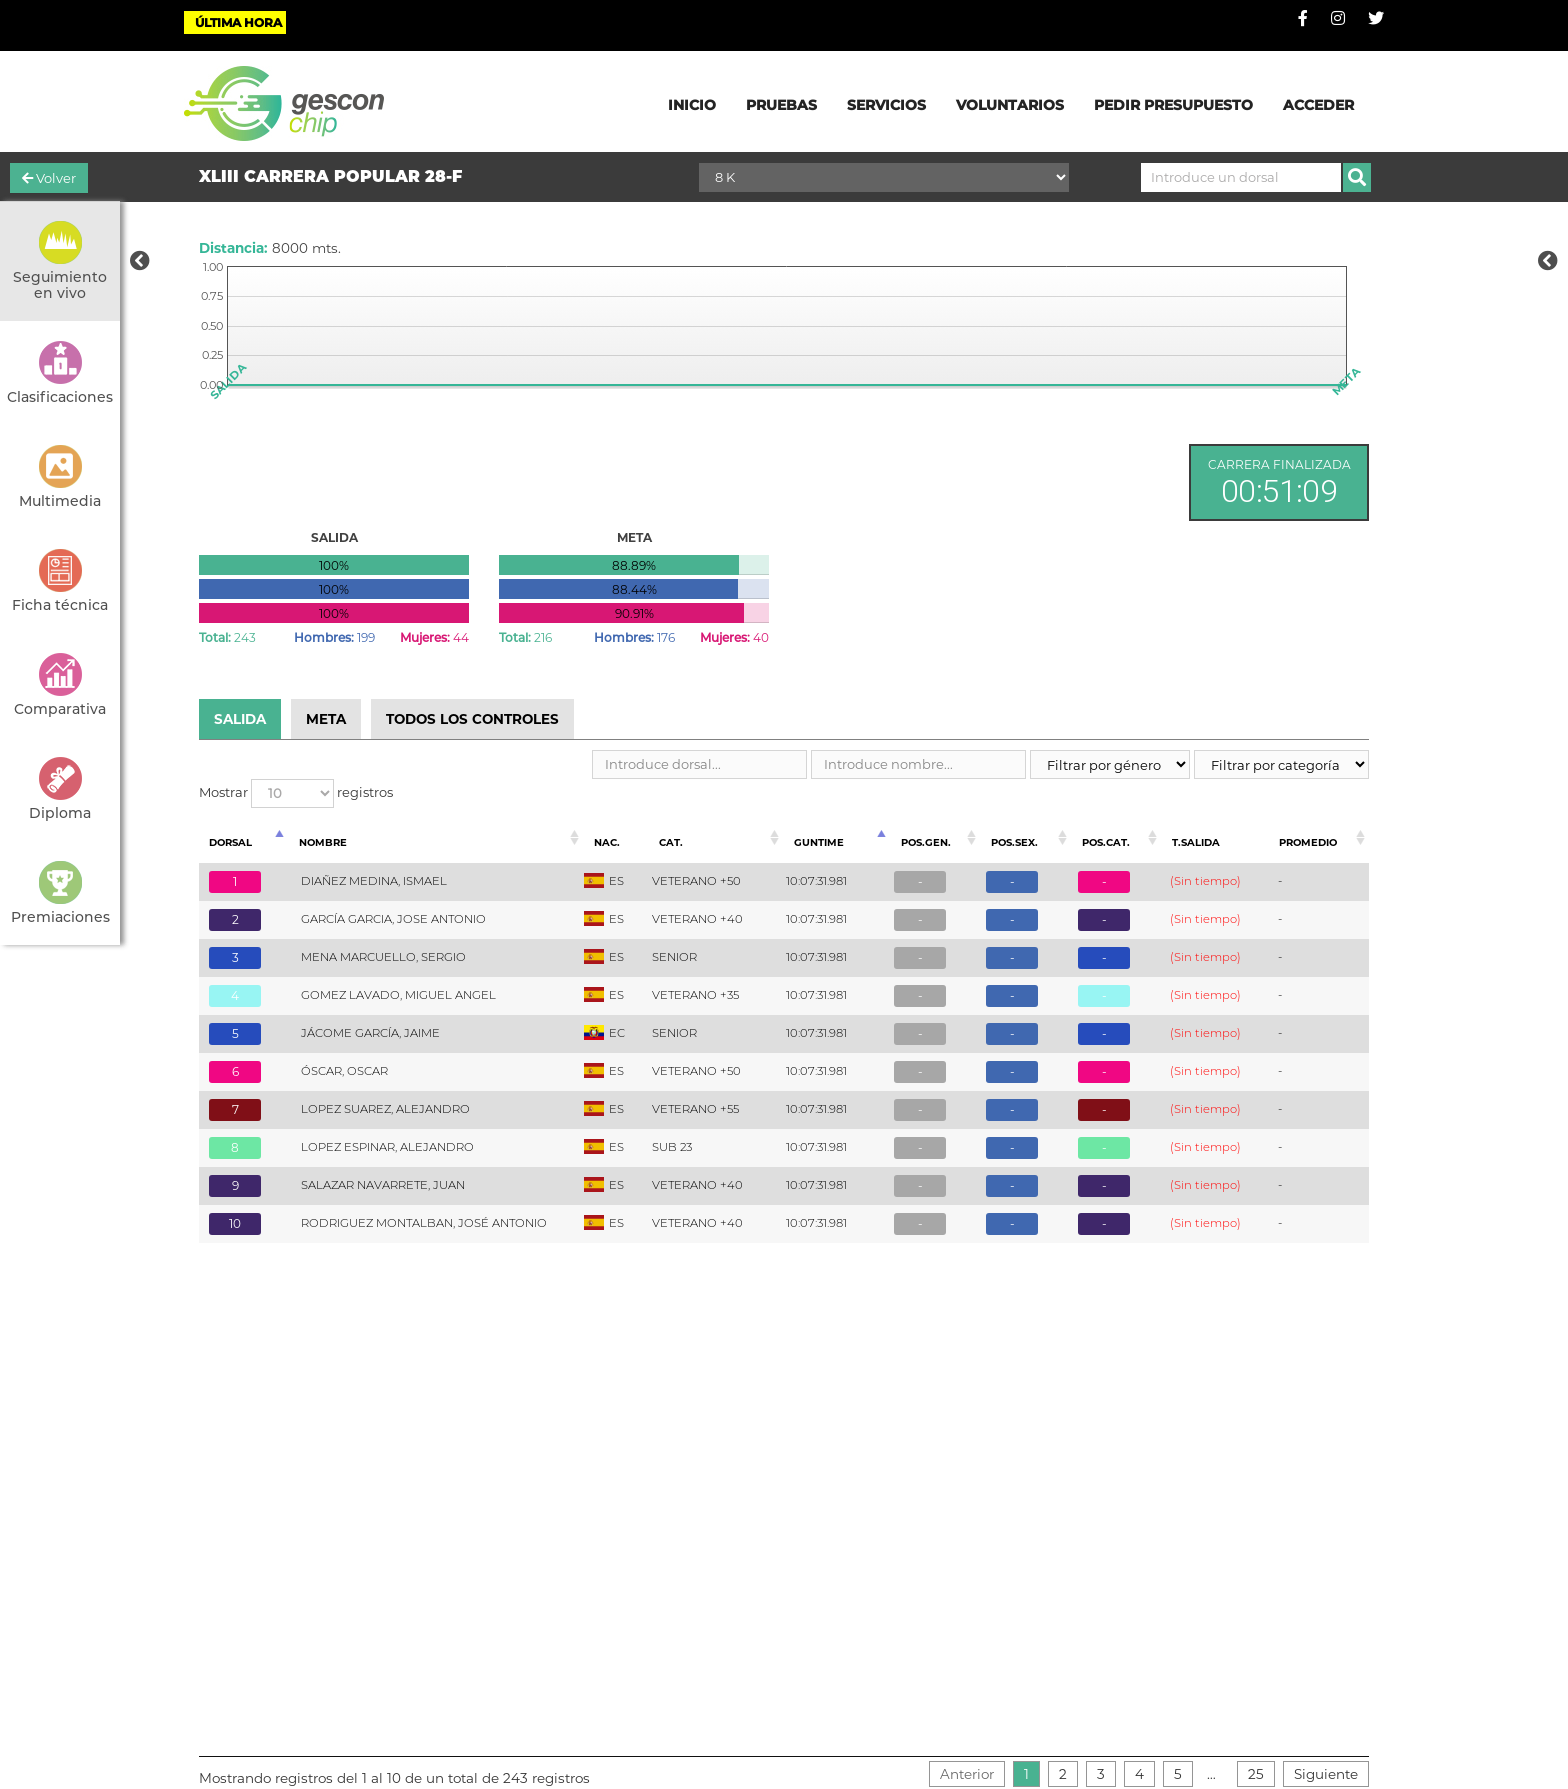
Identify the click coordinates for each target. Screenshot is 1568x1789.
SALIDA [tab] (240, 719)
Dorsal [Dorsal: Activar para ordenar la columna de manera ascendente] (230, 842)
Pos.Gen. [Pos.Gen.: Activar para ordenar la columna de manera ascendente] (926, 842)
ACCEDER (1318, 105)
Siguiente (1326, 1774)
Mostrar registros (296, 793)
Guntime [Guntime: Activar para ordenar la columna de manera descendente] (819, 842)
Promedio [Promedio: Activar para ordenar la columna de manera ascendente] (1308, 842)
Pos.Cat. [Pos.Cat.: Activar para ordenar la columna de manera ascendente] (1106, 842)
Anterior (967, 1774)
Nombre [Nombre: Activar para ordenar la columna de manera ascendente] (323, 842)
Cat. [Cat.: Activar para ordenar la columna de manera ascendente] (671, 842)
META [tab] (326, 719)
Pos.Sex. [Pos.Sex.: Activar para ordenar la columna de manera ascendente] (1014, 842)
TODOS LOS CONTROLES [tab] (472, 719)
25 (1256, 1774)
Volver (49, 178)
